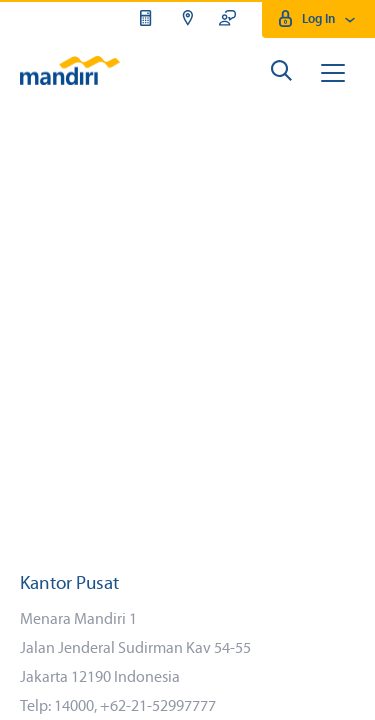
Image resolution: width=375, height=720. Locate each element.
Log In (318, 19)
